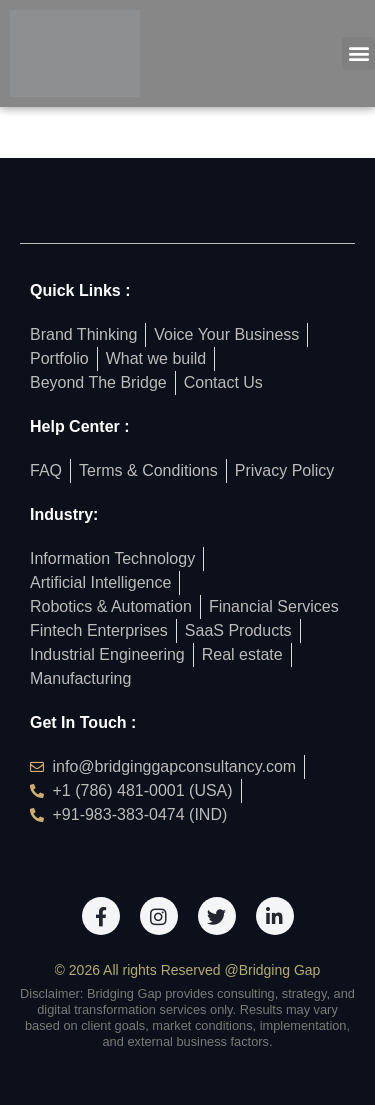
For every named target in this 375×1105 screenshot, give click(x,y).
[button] (358, 53)
